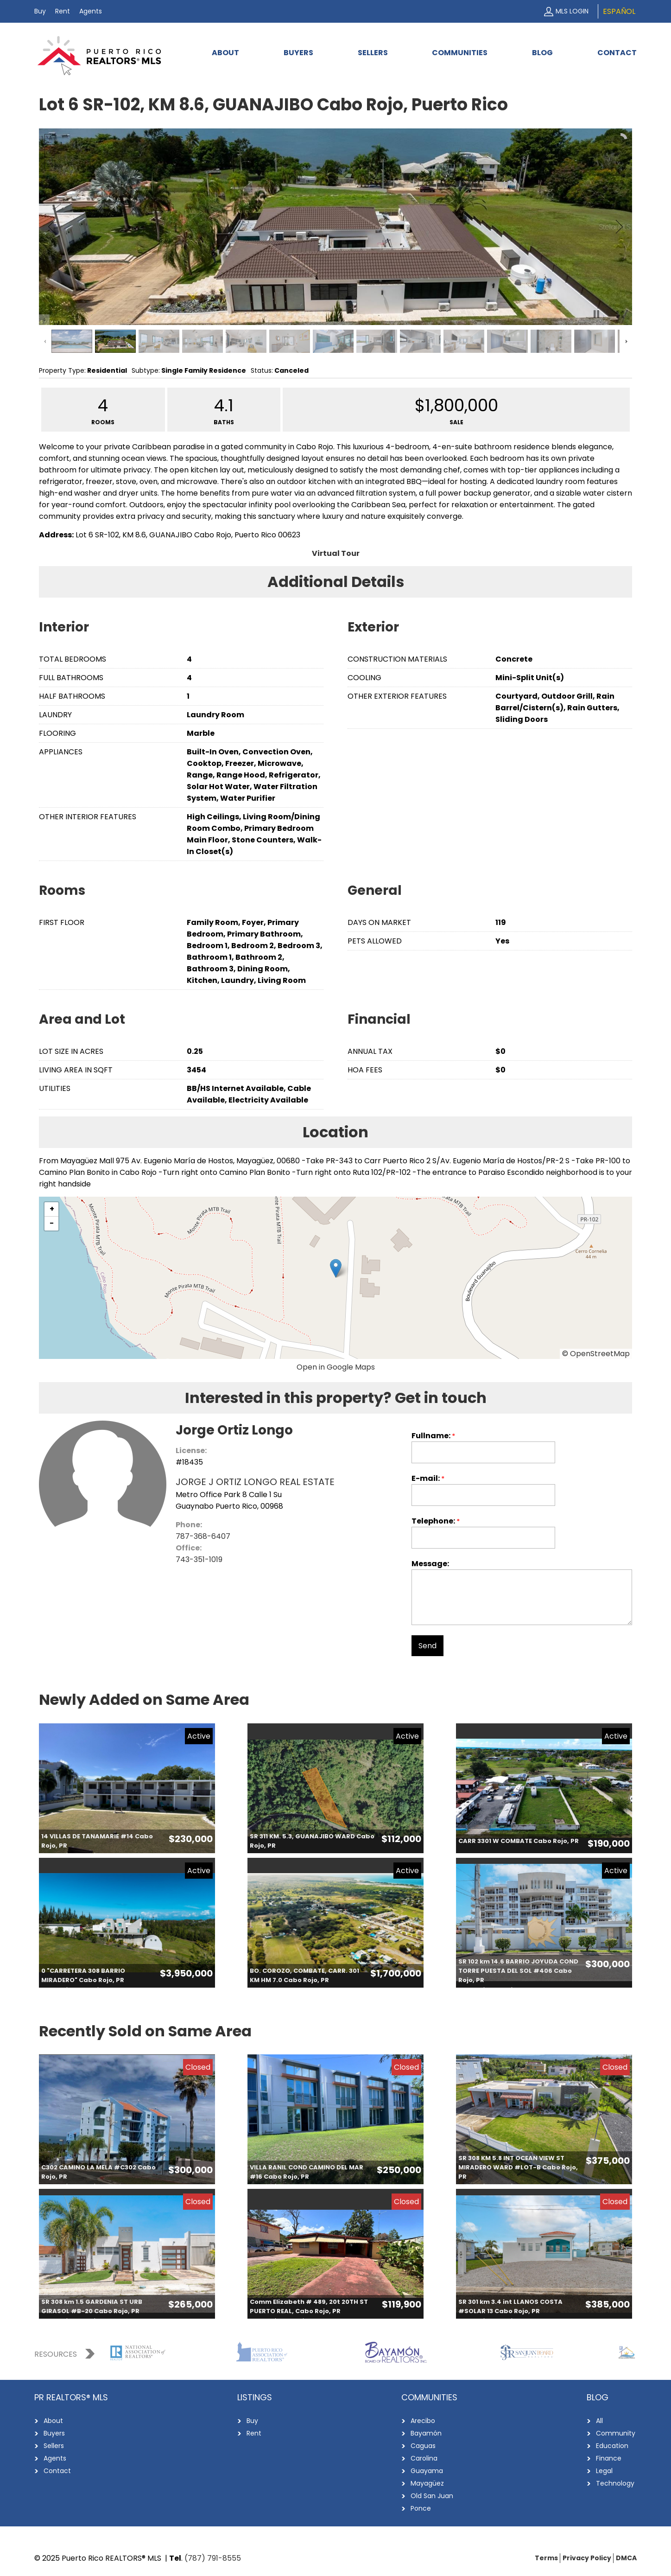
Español (619, 11)
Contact (617, 52)
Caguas (423, 2445)
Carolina (424, 2458)
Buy (40, 11)
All (599, 2420)
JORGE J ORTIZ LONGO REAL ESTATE (255, 1481)
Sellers (373, 52)
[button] (336, 1268)
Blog (542, 52)
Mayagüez (427, 2483)
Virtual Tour (336, 553)
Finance (608, 2458)
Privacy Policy (587, 2558)
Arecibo (423, 2420)
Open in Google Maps (336, 1367)
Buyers (298, 52)
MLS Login (572, 11)
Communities (459, 52)
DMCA (626, 2558)
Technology (615, 2483)
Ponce (421, 2508)
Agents (90, 11)
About (225, 52)
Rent (62, 11)
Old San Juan (432, 2495)
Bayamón (426, 2433)
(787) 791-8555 (212, 2558)
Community (615, 2433)
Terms (546, 2558)
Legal (604, 2470)
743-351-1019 (199, 1559)
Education (612, 2445)
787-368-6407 (203, 1536)
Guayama (427, 2470)
